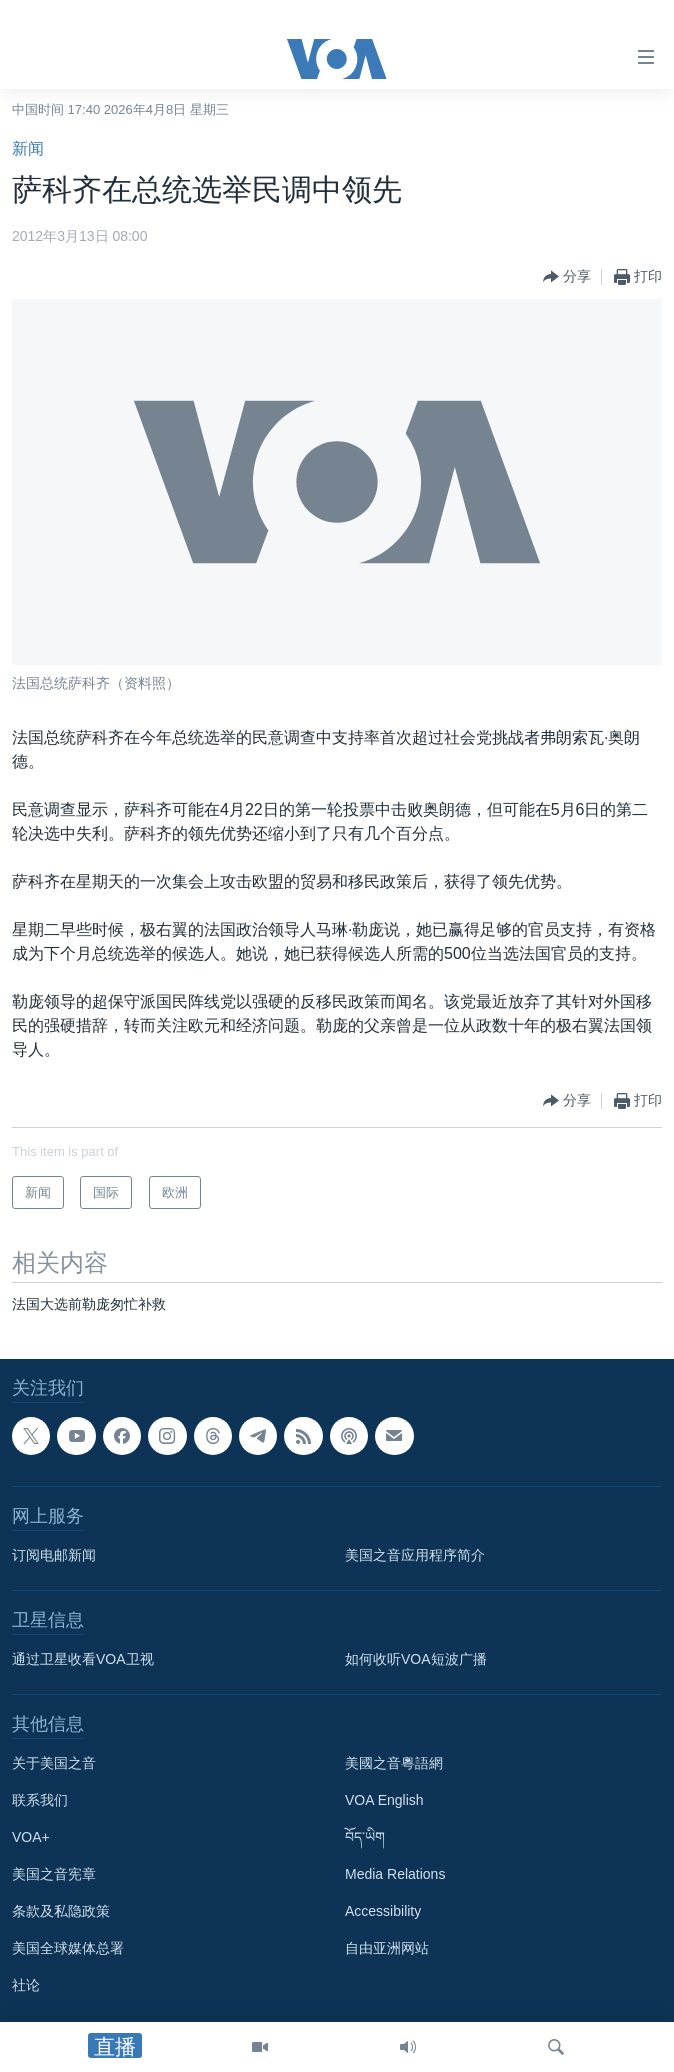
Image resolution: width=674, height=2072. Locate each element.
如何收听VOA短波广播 (416, 1659)
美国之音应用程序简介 (415, 1555)
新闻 (28, 148)
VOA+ (31, 1837)
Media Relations (395, 1874)
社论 (26, 1985)
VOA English (384, 1800)
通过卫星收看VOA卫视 (83, 1659)
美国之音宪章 (54, 1874)
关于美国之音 (54, 1763)
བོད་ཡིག (365, 1837)
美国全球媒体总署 (68, 1948)
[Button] (567, 277)
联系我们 (40, 1800)
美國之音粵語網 (394, 1763)
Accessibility (383, 1911)
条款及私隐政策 (61, 1911)
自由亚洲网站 (387, 1948)
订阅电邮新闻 (54, 1555)
